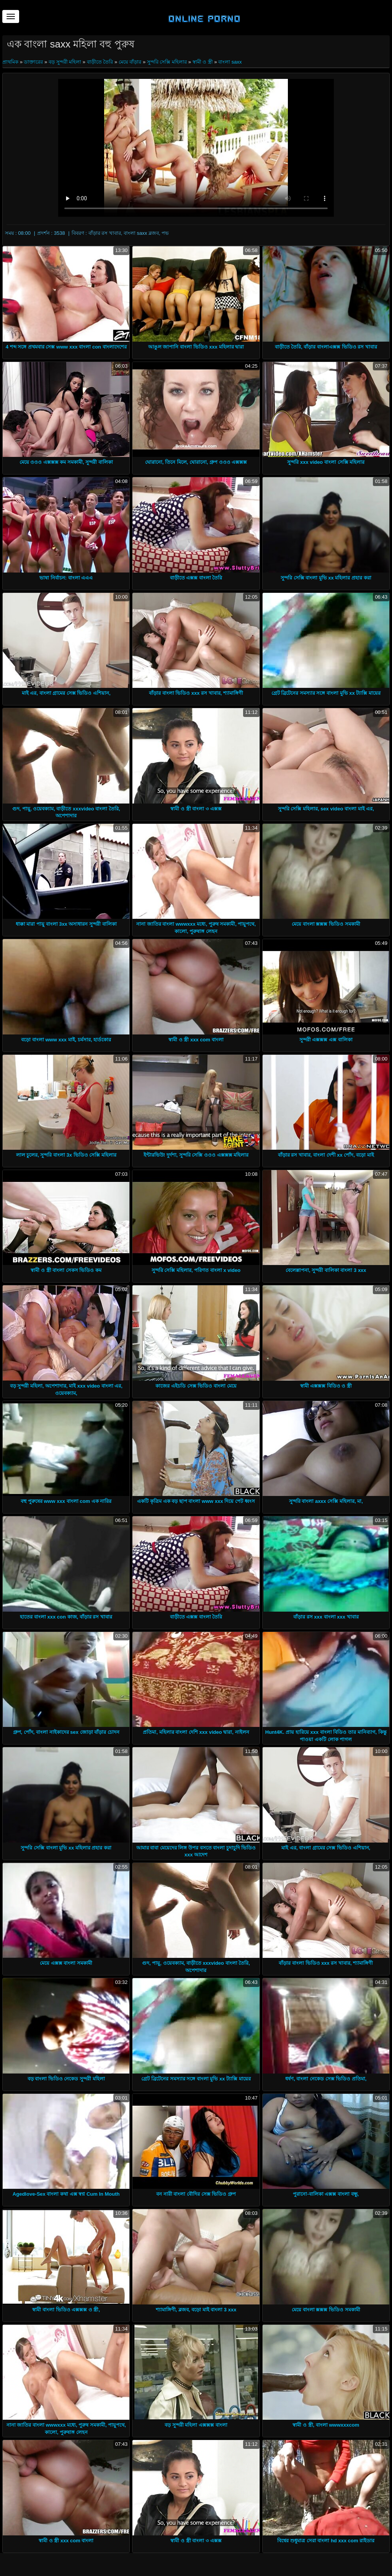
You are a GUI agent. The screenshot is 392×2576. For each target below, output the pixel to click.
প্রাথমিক (11, 62)
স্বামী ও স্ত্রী (203, 62)
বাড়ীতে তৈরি (100, 62)
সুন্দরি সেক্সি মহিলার (167, 62)
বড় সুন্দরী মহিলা (65, 62)
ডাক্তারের (33, 62)
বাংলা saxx (230, 62)
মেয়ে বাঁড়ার (130, 62)
